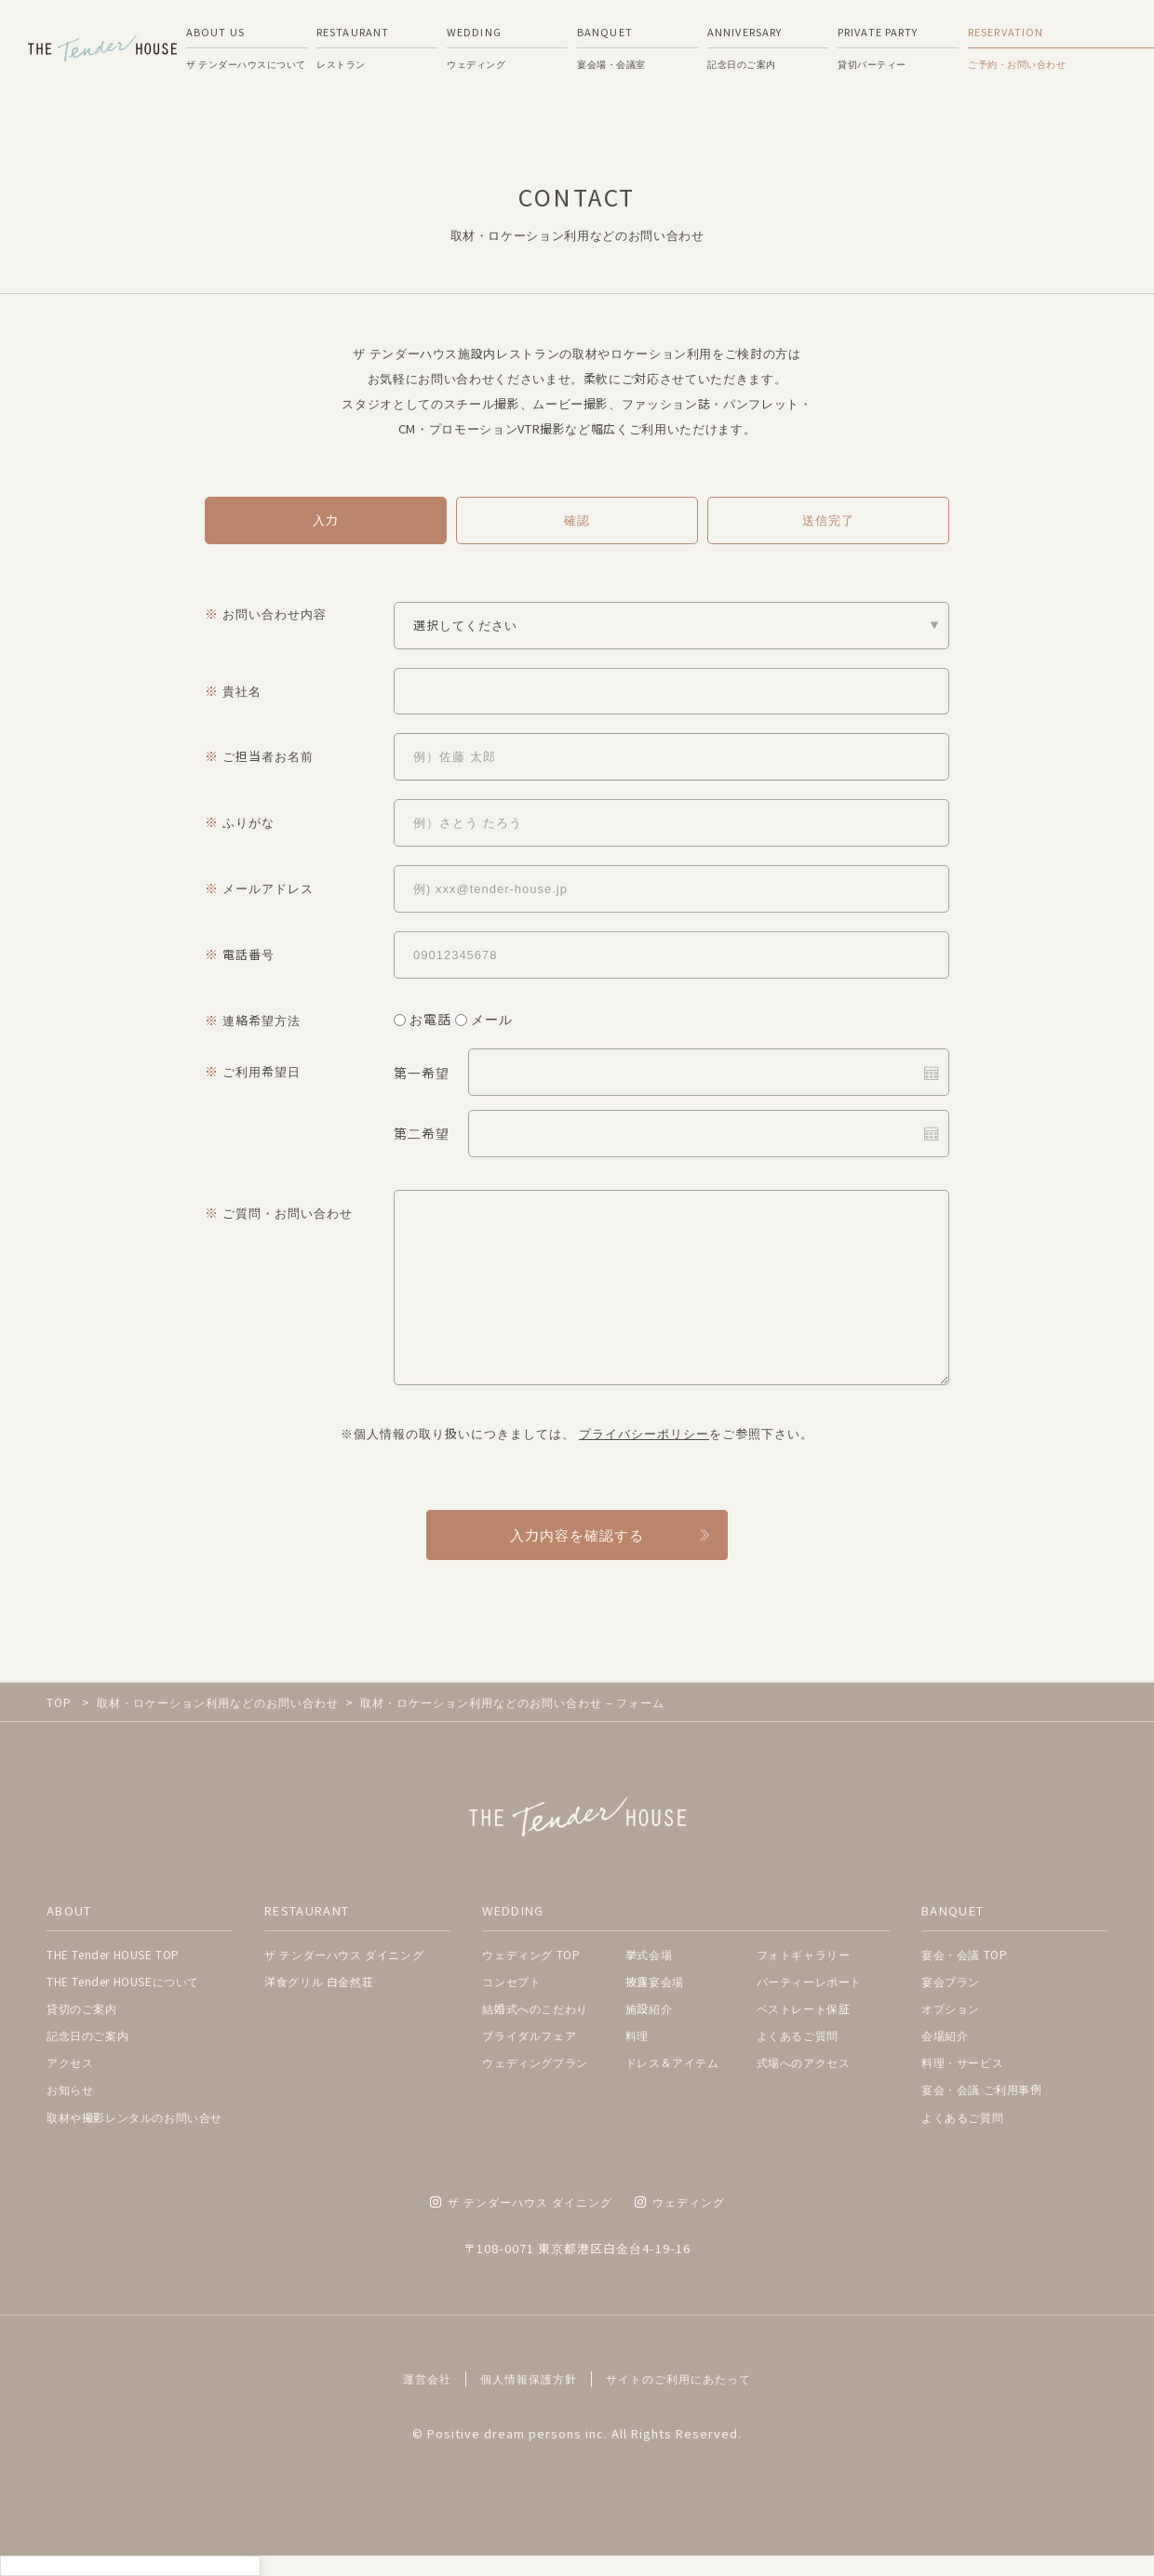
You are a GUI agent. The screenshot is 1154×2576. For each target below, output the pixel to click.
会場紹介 (944, 2035)
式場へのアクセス (804, 2062)
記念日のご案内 (87, 2035)
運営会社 (427, 2378)
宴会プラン (950, 1981)
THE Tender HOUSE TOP (113, 1954)
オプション (950, 2008)
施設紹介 (648, 2008)
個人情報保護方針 (528, 2378)
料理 (637, 2035)
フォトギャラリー (804, 1954)
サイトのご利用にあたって (678, 2378)
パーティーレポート (809, 1981)
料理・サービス (962, 2062)
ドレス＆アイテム (672, 2062)
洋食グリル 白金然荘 (318, 1981)
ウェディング (680, 2201)
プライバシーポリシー (644, 1433)
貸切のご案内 (82, 2008)
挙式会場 (648, 1954)
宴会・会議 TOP (964, 1954)
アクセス (70, 2062)
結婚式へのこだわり (534, 2008)
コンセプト (511, 1981)
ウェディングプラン (534, 2062)
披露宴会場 (654, 1981)
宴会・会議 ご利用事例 (981, 2089)
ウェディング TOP (531, 1954)
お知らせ (70, 2089)
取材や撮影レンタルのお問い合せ (134, 2117)
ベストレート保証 (804, 2008)
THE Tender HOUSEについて (123, 1981)
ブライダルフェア (529, 2035)
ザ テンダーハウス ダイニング (343, 1954)
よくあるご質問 (798, 2035)
